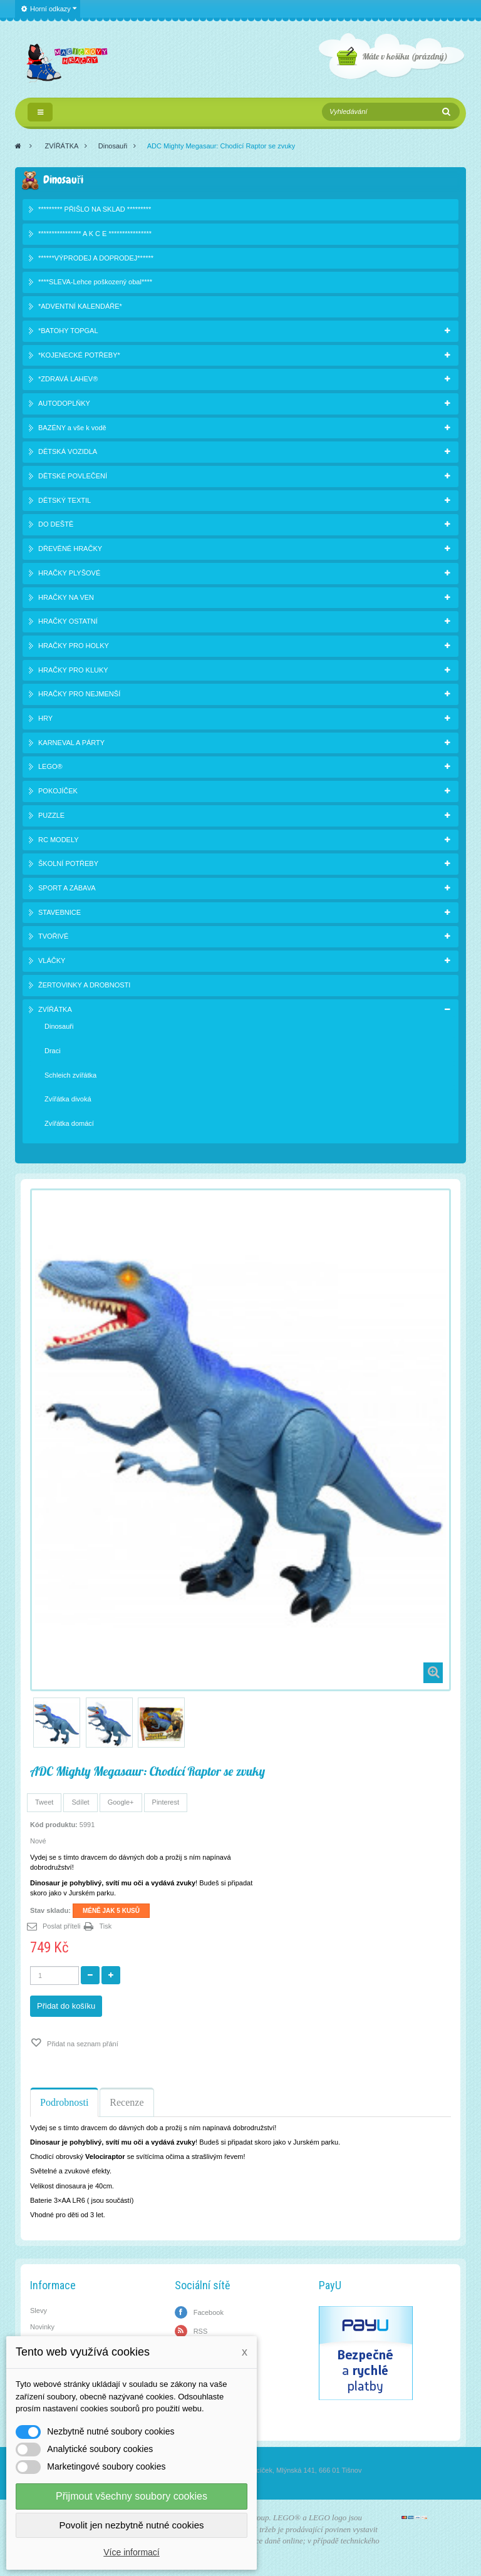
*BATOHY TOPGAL (68, 330)
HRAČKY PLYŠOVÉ (69, 573)
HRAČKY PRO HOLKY (73, 645)
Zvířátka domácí (69, 1123)
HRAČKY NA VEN (66, 597)
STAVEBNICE (59, 912)
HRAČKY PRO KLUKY (73, 670)
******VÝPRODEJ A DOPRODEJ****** (95, 258)
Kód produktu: (54, 1824)
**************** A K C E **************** (95, 233)
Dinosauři (112, 146)
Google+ (121, 1802)
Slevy (38, 2310)
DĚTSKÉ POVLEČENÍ (72, 476)
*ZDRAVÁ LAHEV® (68, 379)
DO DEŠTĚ (55, 524)
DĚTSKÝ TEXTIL (64, 500)
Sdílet (80, 1802)
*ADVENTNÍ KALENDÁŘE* (80, 306)
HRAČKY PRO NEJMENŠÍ (79, 694)
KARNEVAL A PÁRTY (71, 742)
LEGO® (50, 766)
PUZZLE (51, 815)
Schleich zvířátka (70, 1075)
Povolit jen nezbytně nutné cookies (131, 2525)
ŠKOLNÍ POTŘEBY (68, 863)
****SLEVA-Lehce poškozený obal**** (95, 282)
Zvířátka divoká (67, 1099)
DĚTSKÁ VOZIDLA (67, 451)
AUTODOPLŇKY (64, 403)
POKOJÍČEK (58, 791)
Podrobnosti (64, 2102)
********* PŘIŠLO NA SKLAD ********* (94, 209)
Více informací (131, 2552)
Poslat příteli (62, 1926)
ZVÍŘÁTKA (62, 146)
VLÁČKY (51, 960)
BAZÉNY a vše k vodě (72, 427)
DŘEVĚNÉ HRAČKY (70, 548)
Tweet (44, 1802)
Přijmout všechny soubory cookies (131, 2496)
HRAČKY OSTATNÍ (68, 621)
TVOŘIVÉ (53, 936)
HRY (45, 718)
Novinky (42, 2327)
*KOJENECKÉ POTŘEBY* (79, 355)
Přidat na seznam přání (81, 2044)
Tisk (106, 1926)
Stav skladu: (50, 1910)
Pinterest (165, 1802)
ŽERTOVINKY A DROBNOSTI (84, 985)
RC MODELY (58, 839)
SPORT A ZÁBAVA (67, 888)
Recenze (126, 2102)
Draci (52, 1050)
